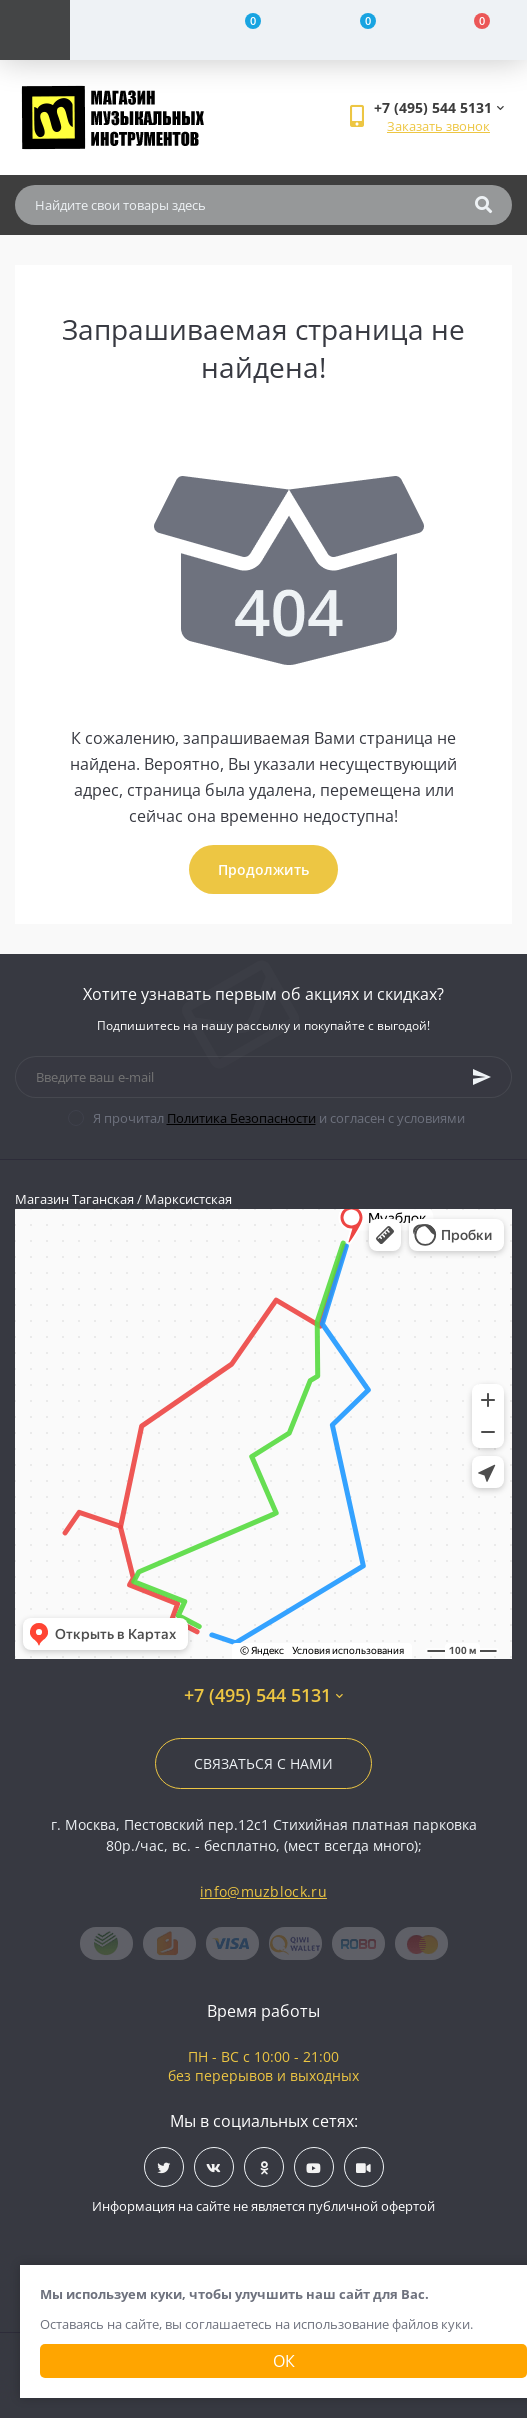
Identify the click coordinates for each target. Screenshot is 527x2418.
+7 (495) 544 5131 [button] (263, 1695)
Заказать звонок (438, 126)
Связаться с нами (263, 1763)
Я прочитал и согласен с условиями (279, 1118)
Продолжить (263, 869)
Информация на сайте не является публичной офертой (263, 2206)
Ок (284, 2361)
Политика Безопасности (241, 1118)
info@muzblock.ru (263, 1891)
